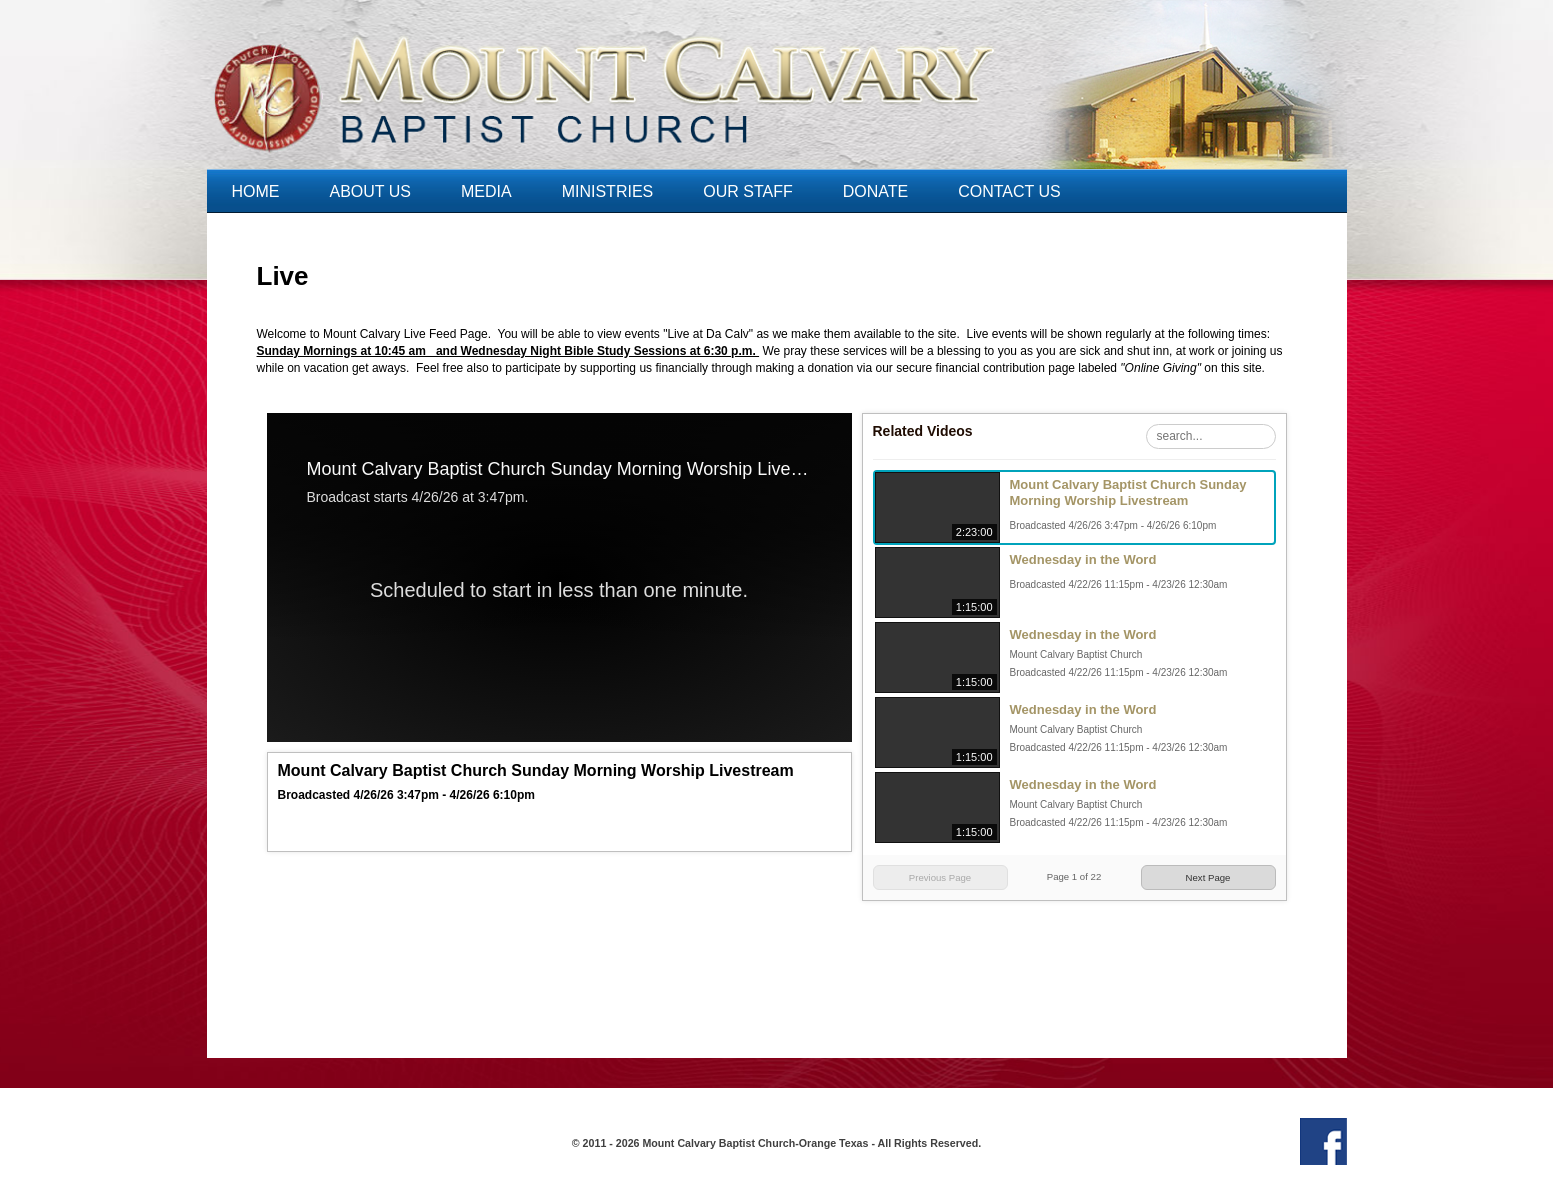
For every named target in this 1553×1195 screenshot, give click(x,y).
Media (486, 191)
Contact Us (1009, 191)
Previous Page (940, 877)
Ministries (608, 191)
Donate (875, 191)
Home (256, 191)
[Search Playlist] (1211, 436)
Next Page (1208, 877)
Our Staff (747, 191)
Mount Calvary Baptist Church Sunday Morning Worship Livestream (1128, 492)
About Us (371, 191)
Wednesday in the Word (1083, 559)
